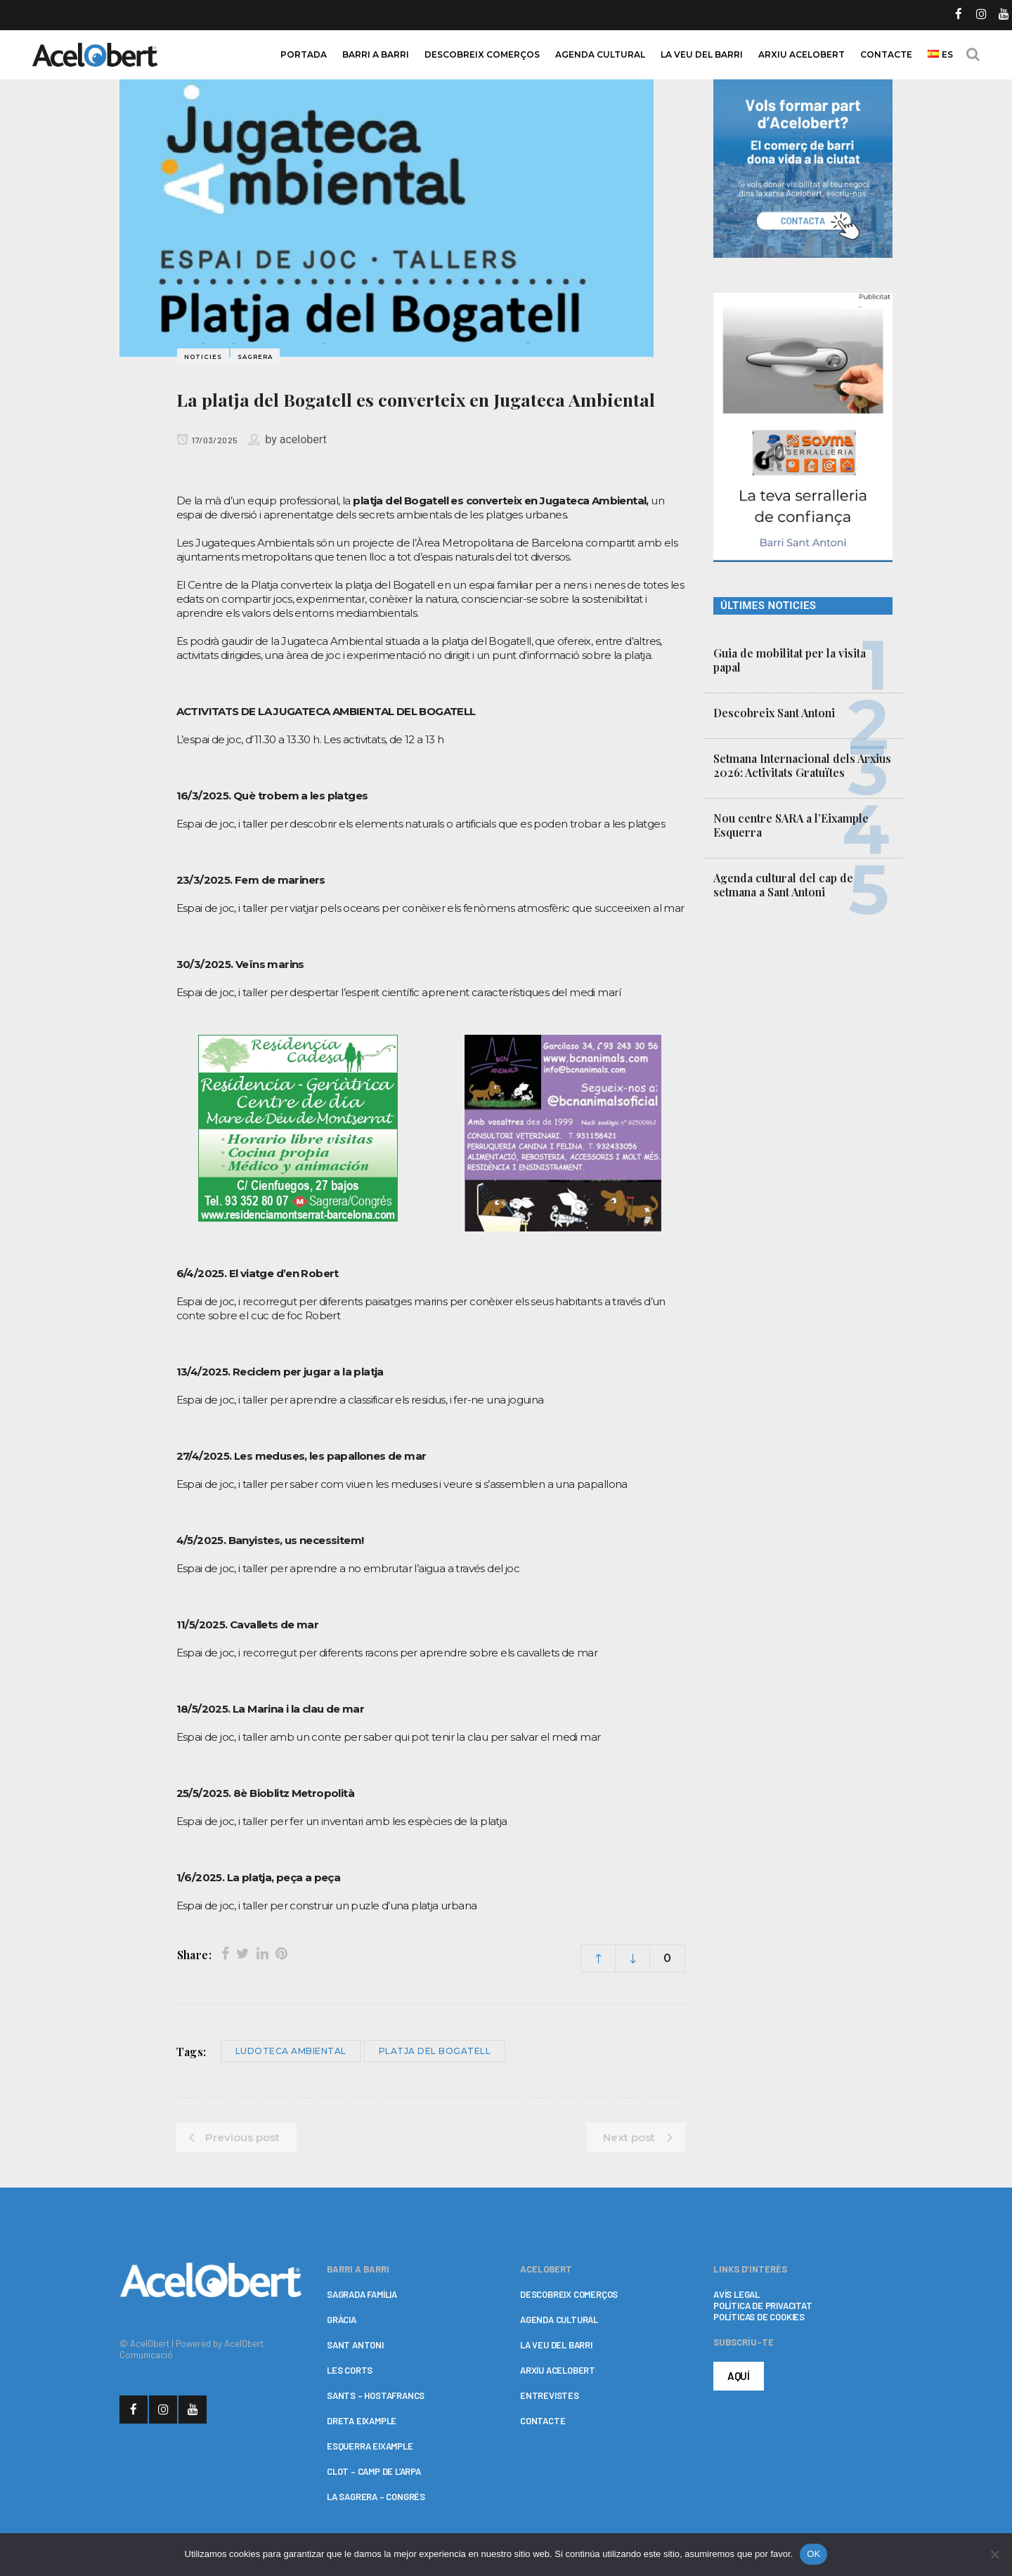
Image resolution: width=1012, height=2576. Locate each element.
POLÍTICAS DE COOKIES (759, 2316)
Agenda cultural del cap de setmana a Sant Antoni (783, 884)
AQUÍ (738, 2375)
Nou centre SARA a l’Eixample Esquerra (791, 825)
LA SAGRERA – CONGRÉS (376, 2496)
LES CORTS (349, 2370)
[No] (994, 2554)
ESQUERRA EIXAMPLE (370, 2446)
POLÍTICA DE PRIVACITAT (762, 2305)
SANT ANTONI (355, 2345)
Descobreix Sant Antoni (774, 712)
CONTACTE (542, 2420)
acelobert (303, 439)
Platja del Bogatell (435, 2051)
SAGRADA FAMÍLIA (362, 2294)
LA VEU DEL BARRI (556, 2345)
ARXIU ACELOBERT (557, 2370)
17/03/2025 (207, 440)
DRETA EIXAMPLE (361, 2420)
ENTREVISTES (549, 2395)
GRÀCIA (341, 2319)
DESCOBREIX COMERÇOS (569, 2294)
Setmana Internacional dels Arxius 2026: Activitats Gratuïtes (802, 765)
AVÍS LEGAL (736, 2294)
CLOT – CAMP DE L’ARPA (374, 2471)
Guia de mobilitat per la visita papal (789, 660)
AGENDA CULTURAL (559, 2319)
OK (813, 2554)
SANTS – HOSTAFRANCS (375, 2395)
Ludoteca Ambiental (290, 2051)
